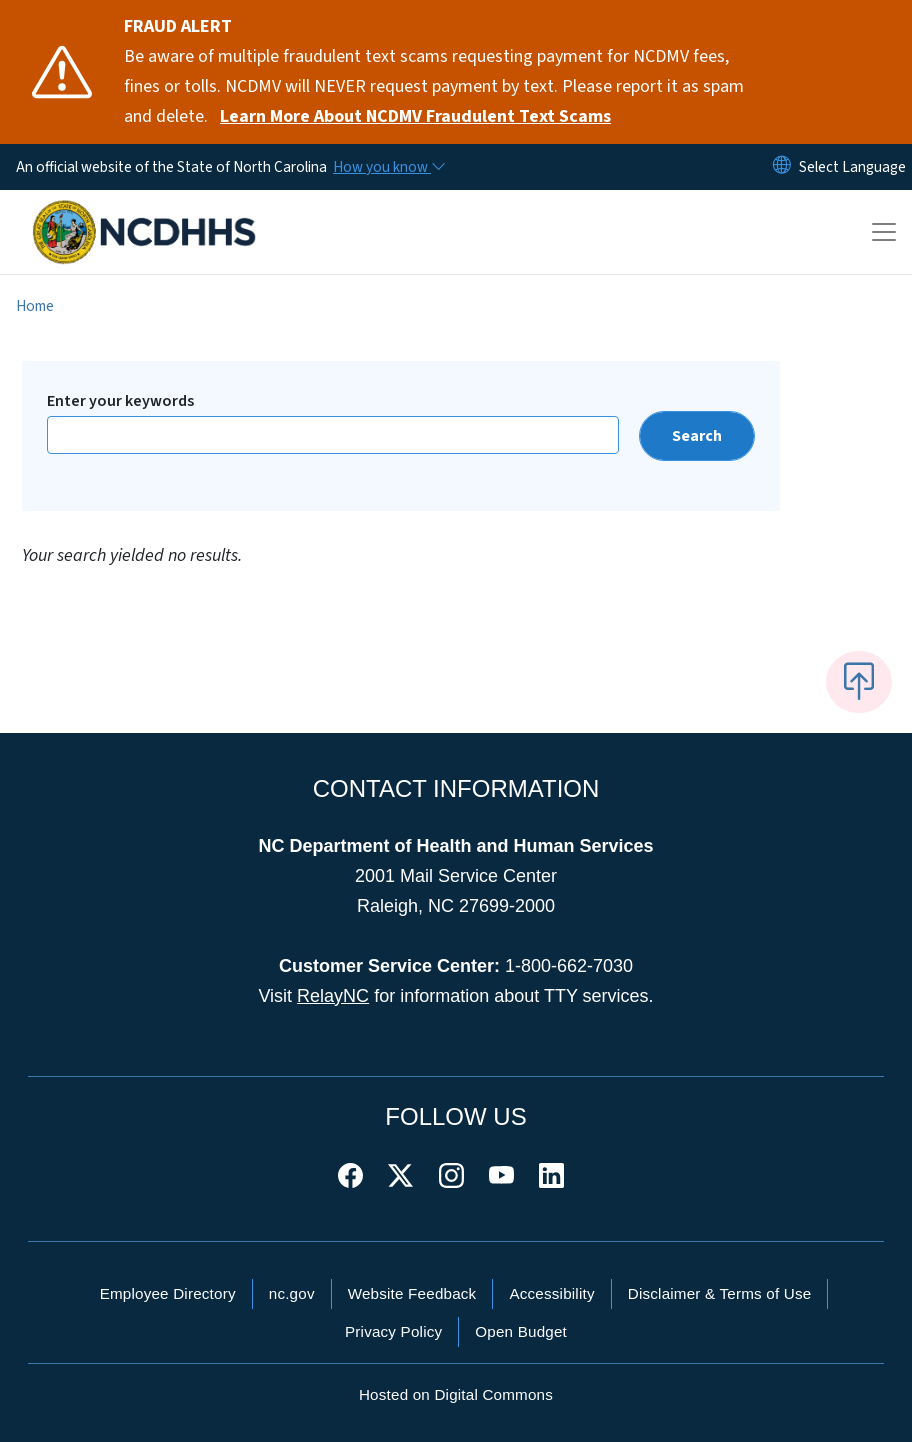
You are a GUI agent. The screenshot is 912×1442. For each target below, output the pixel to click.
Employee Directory (168, 1293)
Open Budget (521, 1331)
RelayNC (333, 996)
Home (35, 306)
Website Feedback (412, 1293)
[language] (852, 167)
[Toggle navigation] (884, 232)
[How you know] (388, 167)
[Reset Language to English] (782, 167)
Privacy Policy (393, 1331)
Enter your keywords (120, 401)
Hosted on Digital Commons (456, 1394)
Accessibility (551, 1293)
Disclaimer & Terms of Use (720, 1293)
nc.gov (292, 1293)
